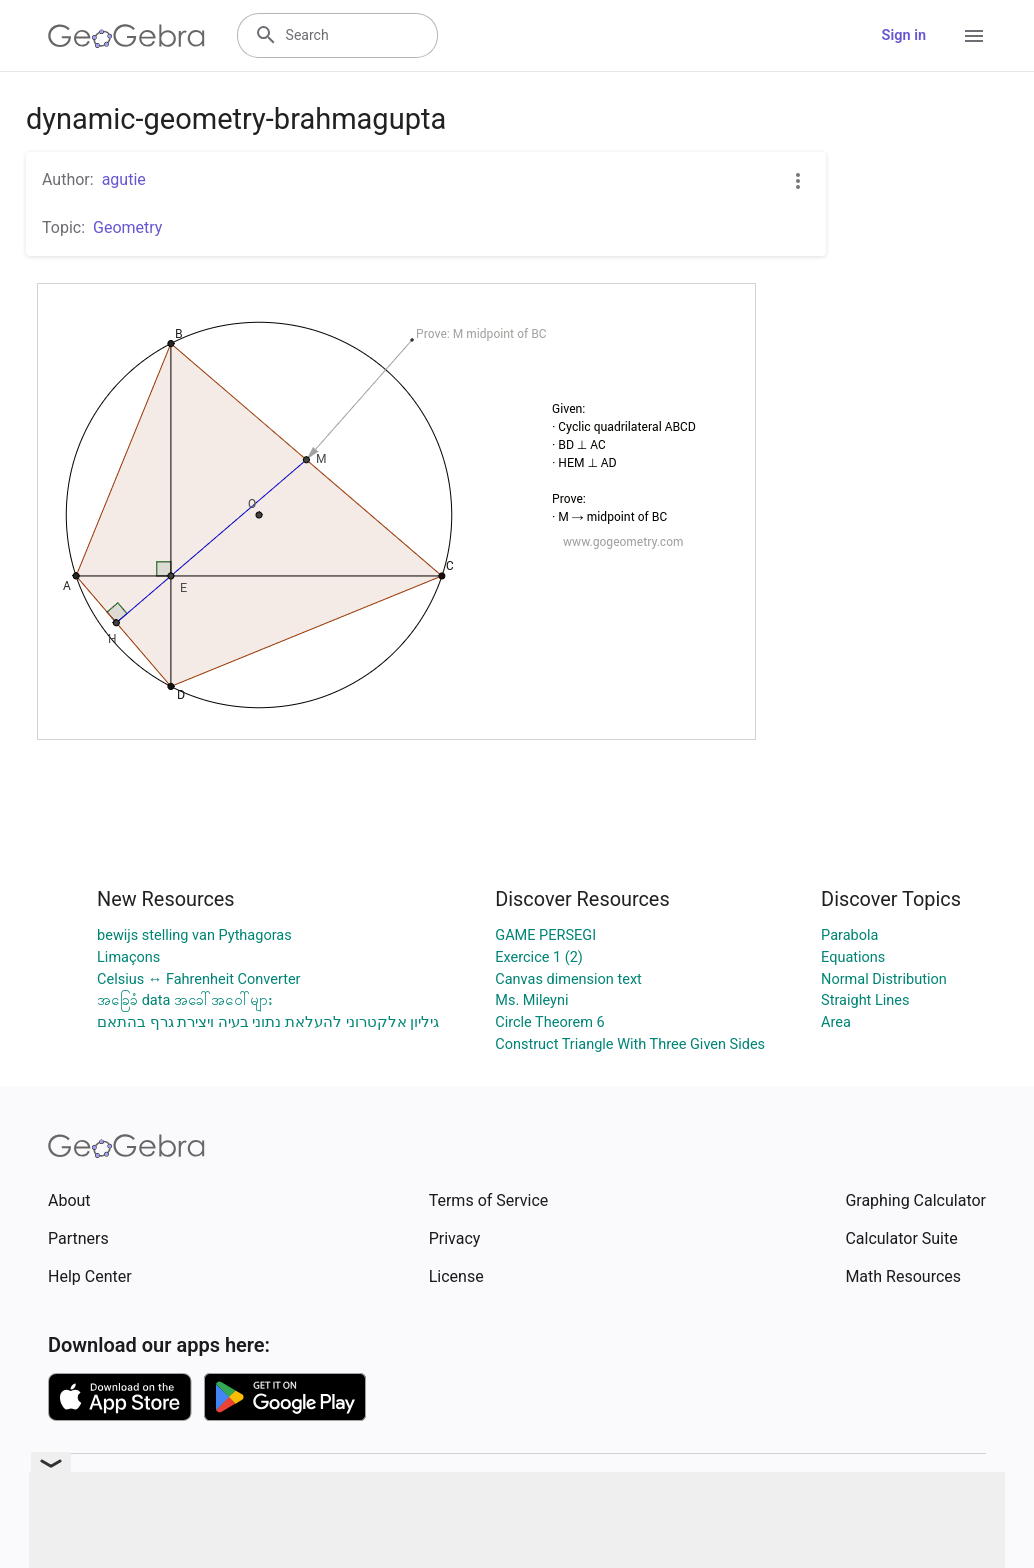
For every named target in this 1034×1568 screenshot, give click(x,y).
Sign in (904, 35)
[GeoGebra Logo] (126, 36)
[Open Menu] (974, 36)
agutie (124, 179)
